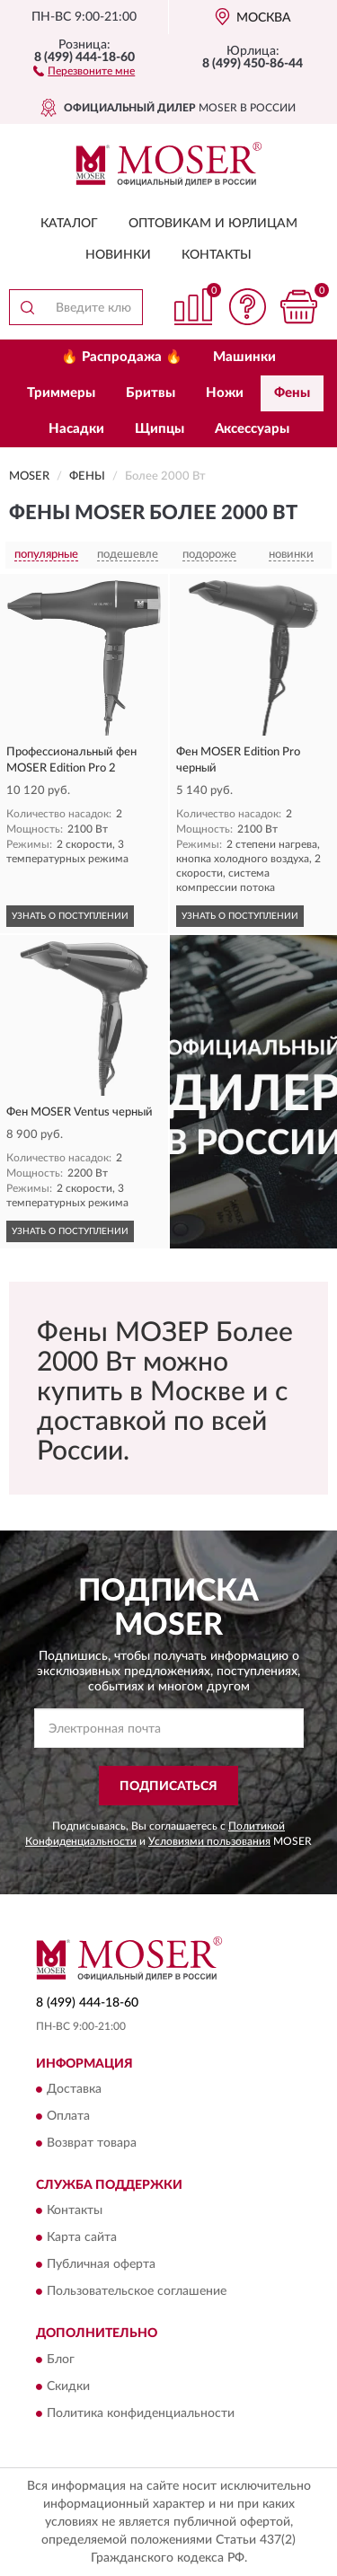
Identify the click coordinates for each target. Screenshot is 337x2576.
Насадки (76, 429)
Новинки (118, 255)
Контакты (217, 255)
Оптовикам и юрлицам (213, 223)
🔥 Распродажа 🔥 (121, 357)
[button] (84, 70)
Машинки (244, 357)
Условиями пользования (209, 1841)
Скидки (68, 2386)
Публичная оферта (101, 2265)
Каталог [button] (69, 223)
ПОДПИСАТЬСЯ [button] (168, 1786)
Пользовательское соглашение (136, 2292)
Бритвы (150, 393)
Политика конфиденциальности (141, 2413)
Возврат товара (92, 2143)
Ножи (225, 393)
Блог (61, 2359)
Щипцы (159, 429)
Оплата (68, 2116)
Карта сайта (82, 2238)
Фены (292, 393)
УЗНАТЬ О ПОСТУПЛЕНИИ (70, 916)
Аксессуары (252, 429)
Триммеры (61, 393)
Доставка (74, 2089)
